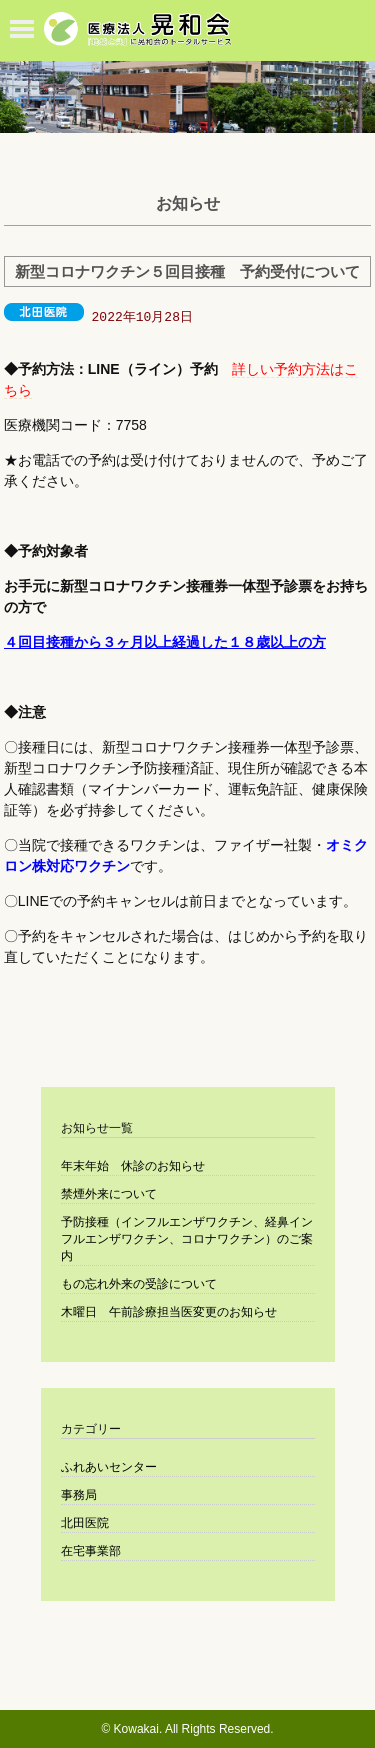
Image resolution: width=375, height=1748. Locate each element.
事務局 (79, 1495)
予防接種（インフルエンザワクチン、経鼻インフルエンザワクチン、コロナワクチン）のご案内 (187, 1239)
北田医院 (85, 1523)
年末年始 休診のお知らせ (133, 1166)
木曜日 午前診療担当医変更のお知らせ (169, 1312)
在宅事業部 (91, 1551)
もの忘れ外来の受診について (139, 1284)
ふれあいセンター (109, 1467)
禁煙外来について (109, 1194)
